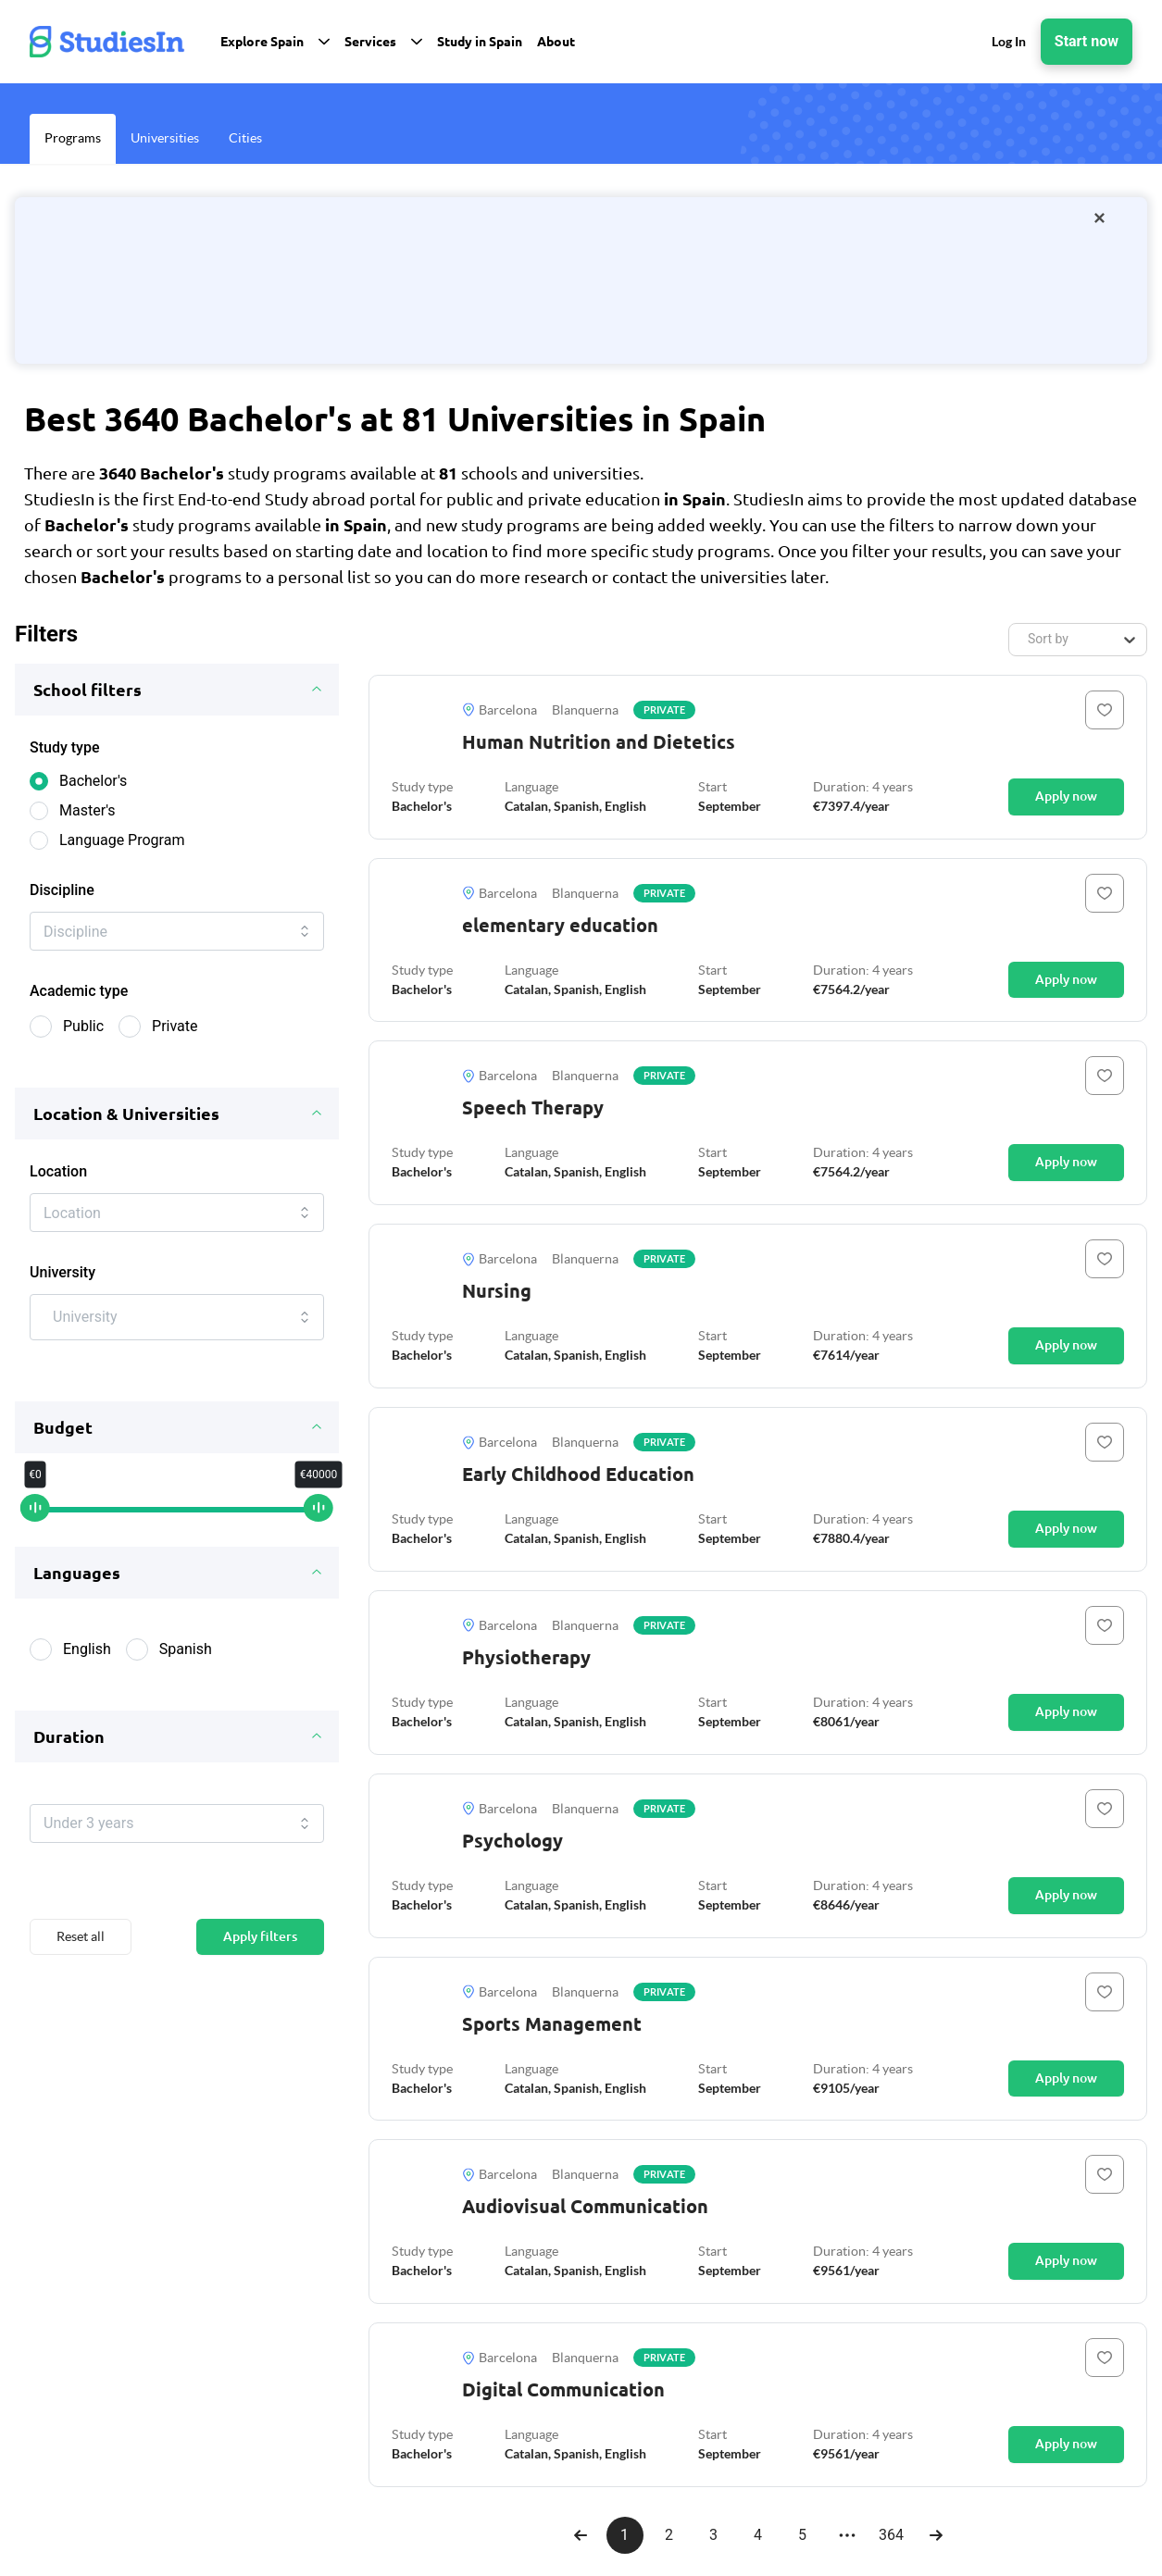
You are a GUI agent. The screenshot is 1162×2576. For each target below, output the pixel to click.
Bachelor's (93, 781)
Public (83, 1033)
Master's (87, 810)
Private (174, 1033)
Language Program (121, 840)
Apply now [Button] (1066, 796)
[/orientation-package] (581, 280)
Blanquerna (585, 710)
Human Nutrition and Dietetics (598, 742)
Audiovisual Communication (585, 2206)
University (62, 1287)
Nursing (496, 1290)
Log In (1009, 41)
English (87, 1664)
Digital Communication (563, 2389)
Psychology (512, 1840)
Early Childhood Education (578, 1474)
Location (58, 1179)
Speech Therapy (533, 1107)
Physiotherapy (526, 1657)
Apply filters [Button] (260, 1958)
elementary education (560, 925)
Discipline (62, 890)
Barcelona (499, 710)
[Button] (1104, 709)
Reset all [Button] (80, 1958)
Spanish (185, 1664)
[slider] (35, 1524)
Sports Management (552, 2024)
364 (891, 2535)
